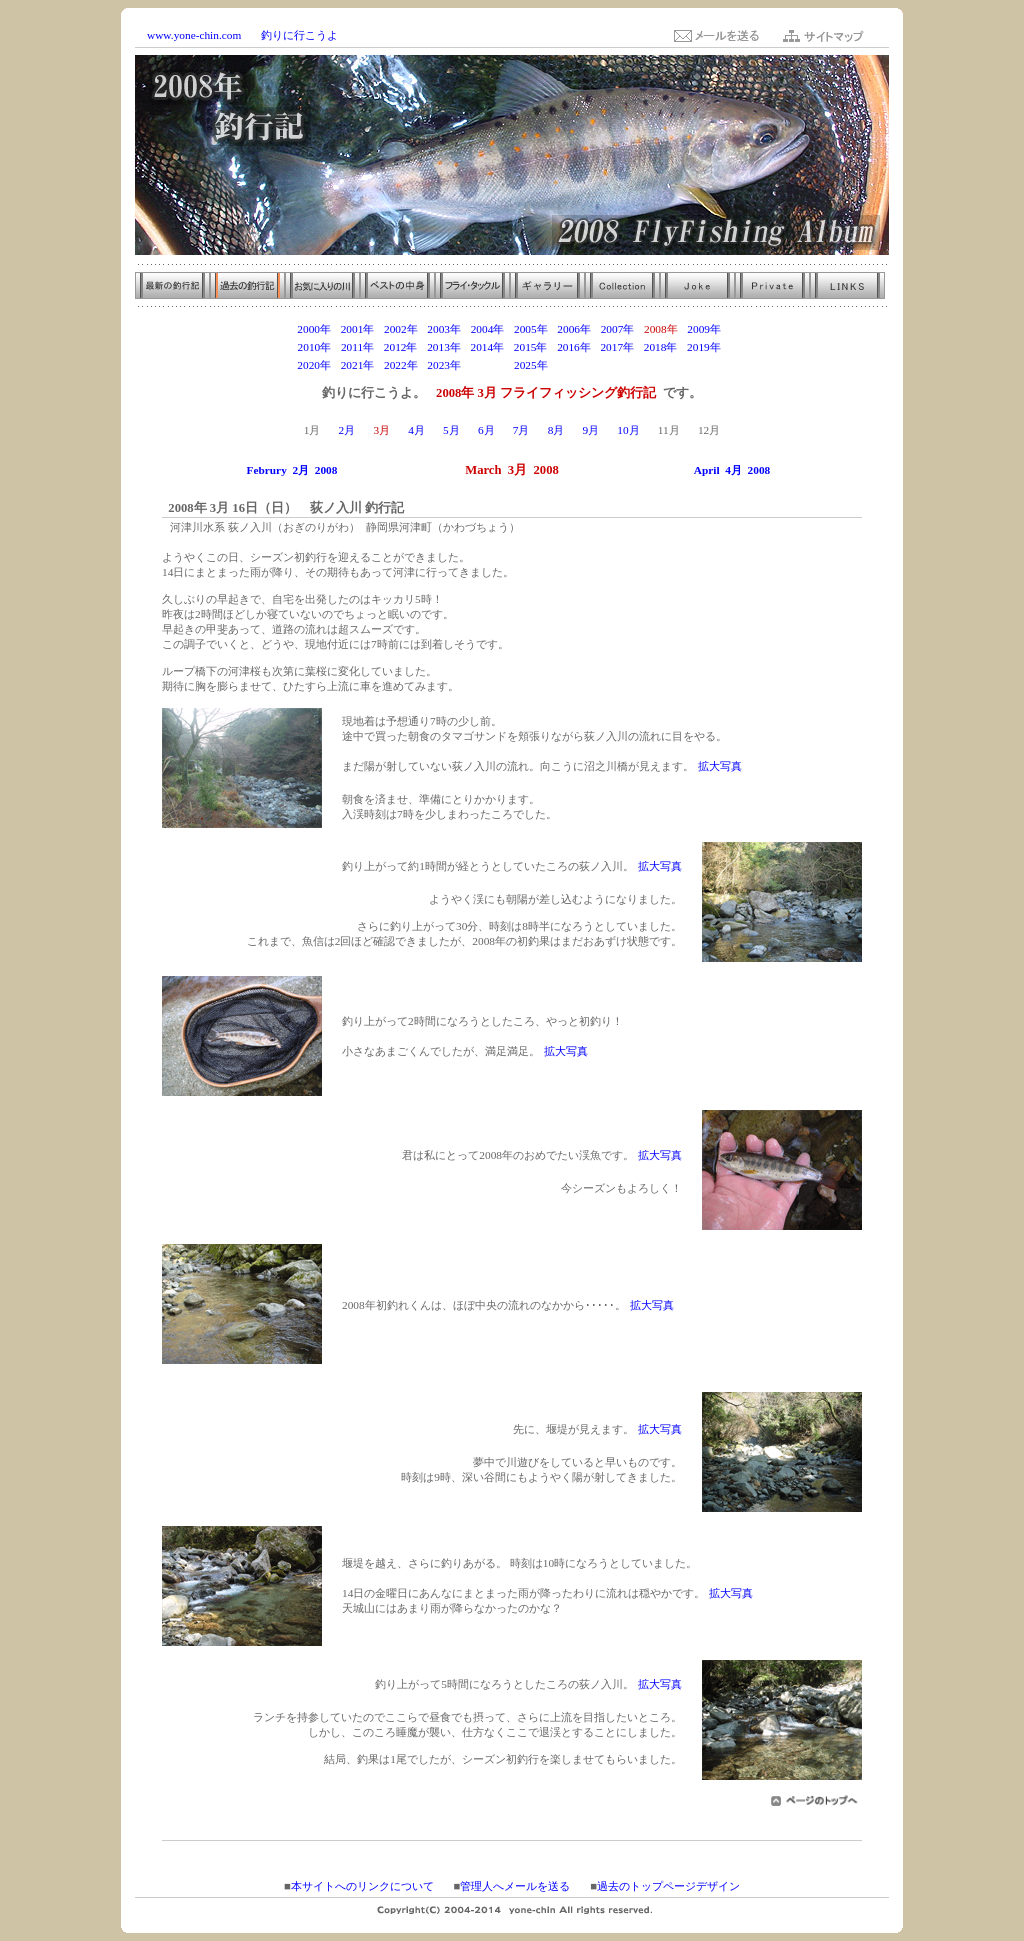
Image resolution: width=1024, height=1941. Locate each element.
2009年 (704, 329)
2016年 (574, 347)
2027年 (618, 365)
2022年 (401, 365)
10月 (628, 430)
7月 (521, 430)
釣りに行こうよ (299, 35)
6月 (486, 430)
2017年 (617, 347)
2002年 (401, 329)
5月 (451, 430)
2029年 (704, 365)
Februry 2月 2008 (292, 470)
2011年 (357, 347)
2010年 (315, 347)
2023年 (444, 365)
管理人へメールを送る (515, 1886)
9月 (590, 430)
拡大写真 (720, 766)
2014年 (487, 347)
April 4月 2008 (732, 470)
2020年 (314, 365)
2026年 (574, 365)
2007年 (618, 329)
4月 (416, 430)
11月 (669, 430)
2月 (347, 430)
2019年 (704, 347)
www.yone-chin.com (194, 35)
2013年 (444, 347)
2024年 (488, 365)
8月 (556, 430)
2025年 (531, 365)
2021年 (358, 365)
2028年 (661, 365)
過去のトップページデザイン (668, 1886)
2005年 (531, 329)
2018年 (661, 347)
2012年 (401, 347)
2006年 (574, 329)
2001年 (358, 329)
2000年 (314, 329)
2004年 (488, 329)
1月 (312, 430)
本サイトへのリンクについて (362, 1886)
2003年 (444, 329)
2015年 (531, 347)
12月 (709, 430)
